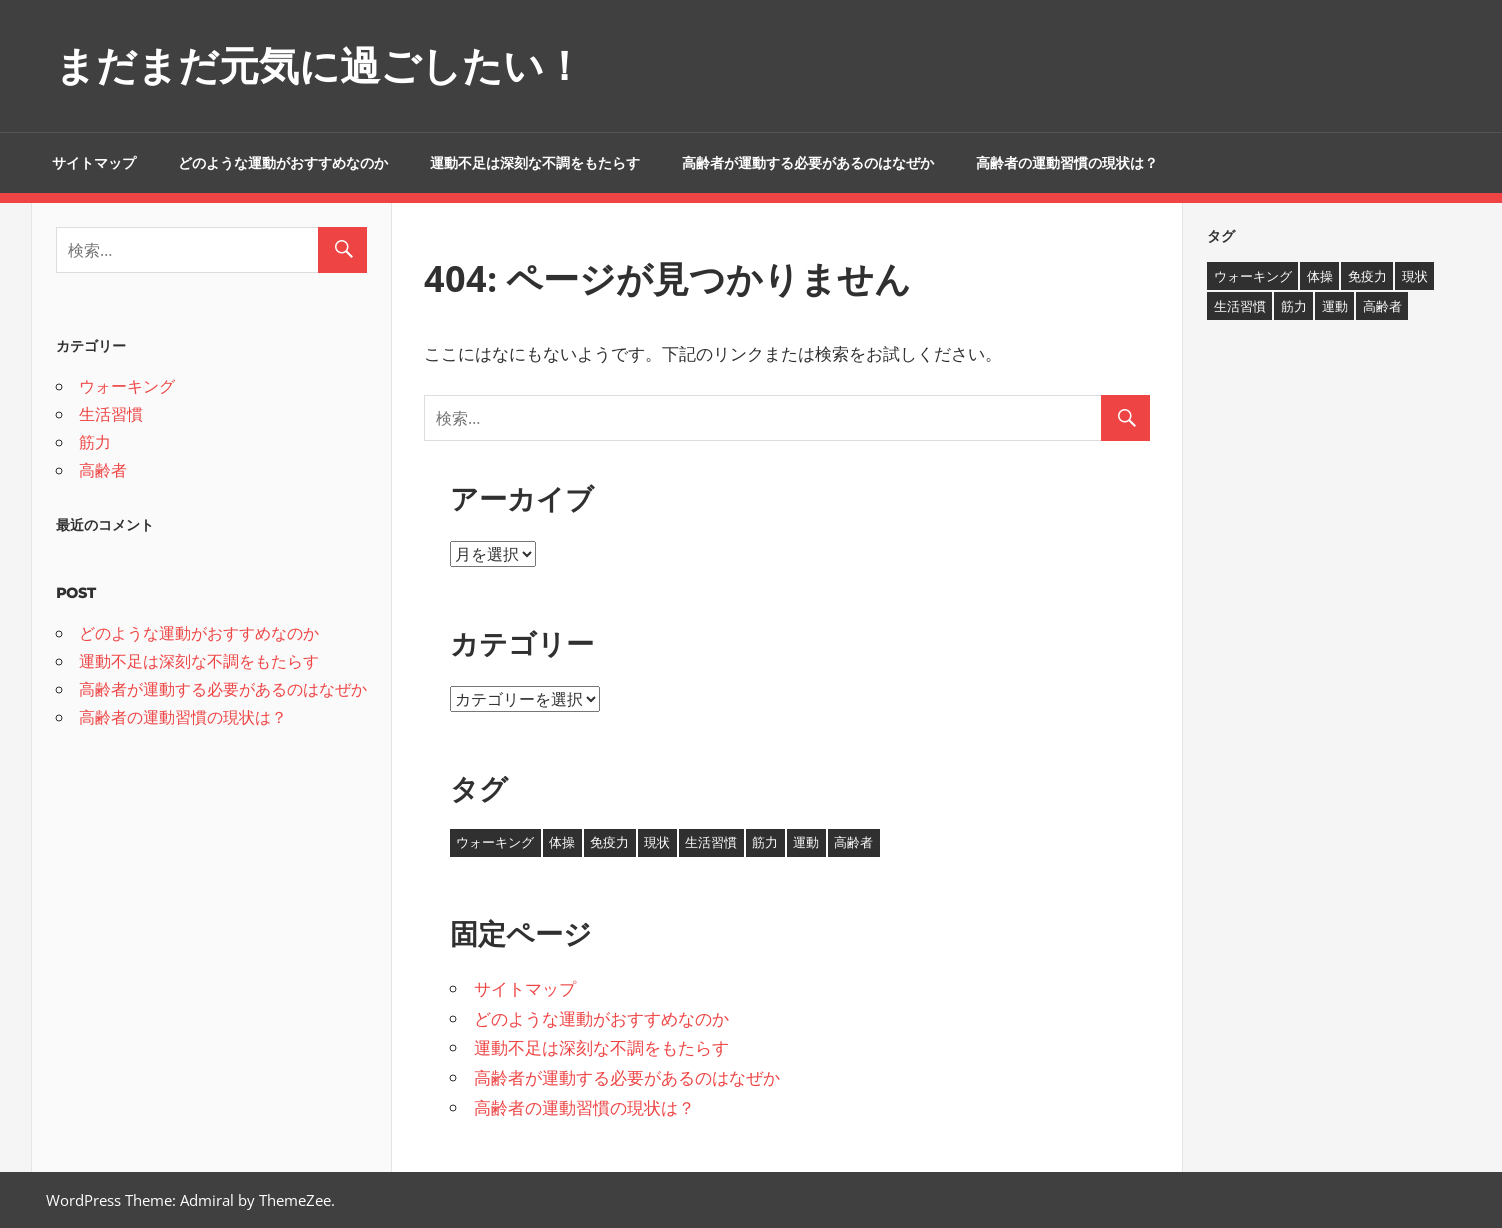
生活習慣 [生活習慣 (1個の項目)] (711, 842)
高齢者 (103, 470)
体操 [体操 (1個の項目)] (562, 842)
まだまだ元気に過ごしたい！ (319, 65)
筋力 (95, 442)
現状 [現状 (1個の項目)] (657, 842)
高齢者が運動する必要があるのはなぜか (808, 163)
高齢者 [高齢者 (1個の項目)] (853, 842)
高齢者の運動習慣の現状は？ (1067, 163)
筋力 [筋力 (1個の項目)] (765, 842)
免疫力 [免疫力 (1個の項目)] (609, 842)
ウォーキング (127, 386)
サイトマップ (94, 163)
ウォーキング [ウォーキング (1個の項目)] (495, 842)
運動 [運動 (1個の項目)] (806, 842)
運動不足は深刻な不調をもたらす (535, 163)
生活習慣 (111, 414)
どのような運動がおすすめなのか (283, 163)
